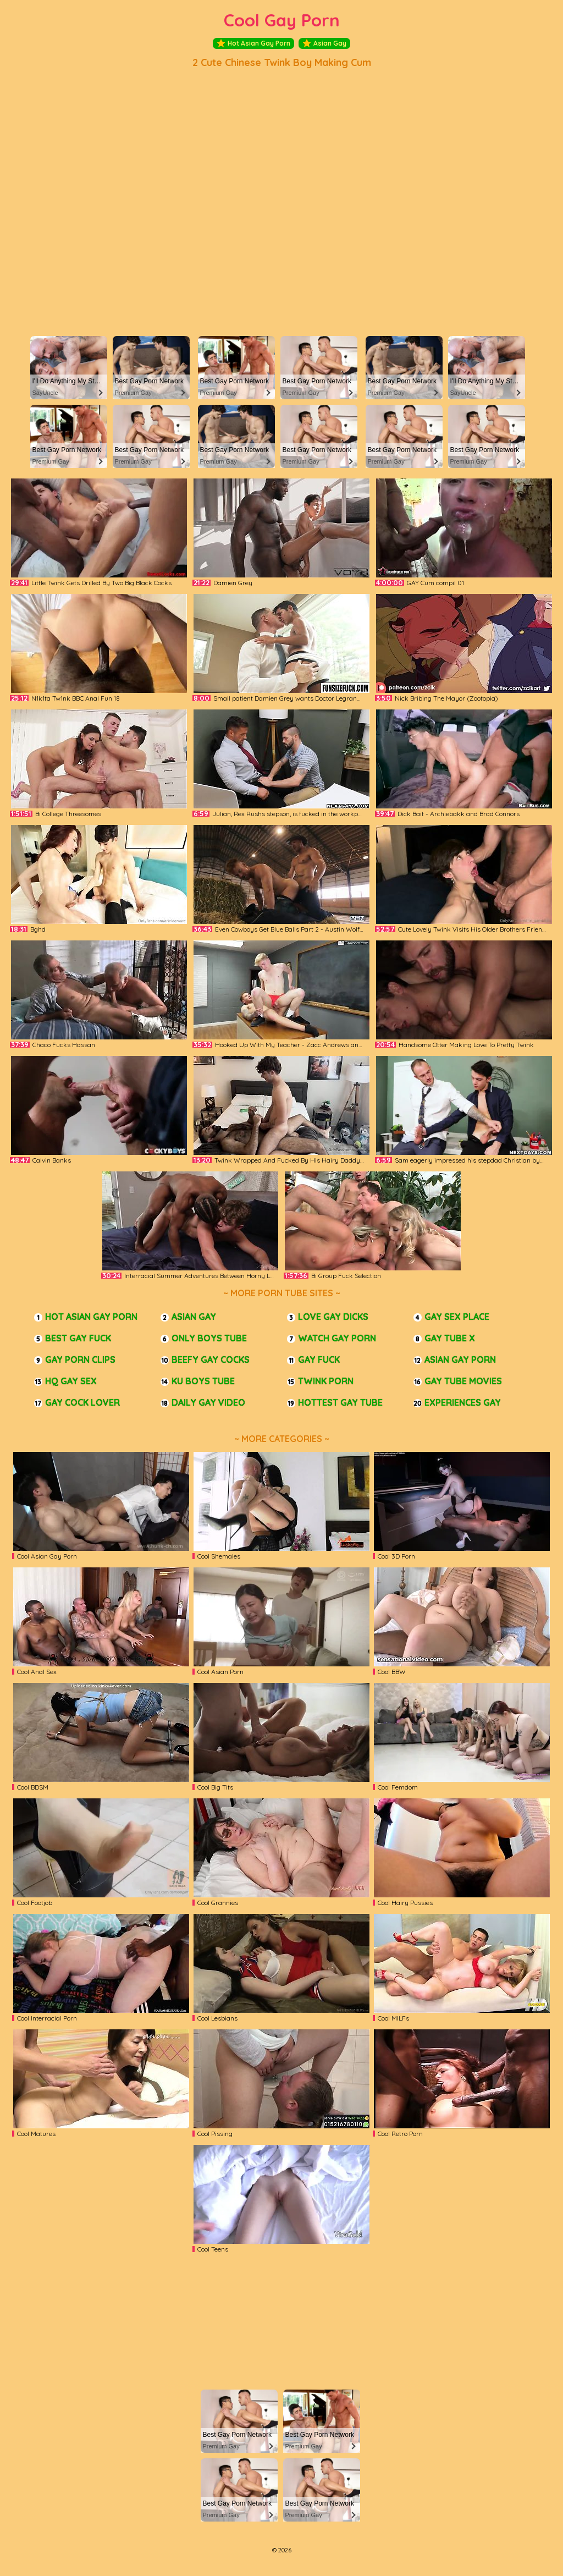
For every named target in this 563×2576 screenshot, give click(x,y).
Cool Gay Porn (282, 20)
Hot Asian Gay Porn (253, 43)
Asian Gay (324, 43)
